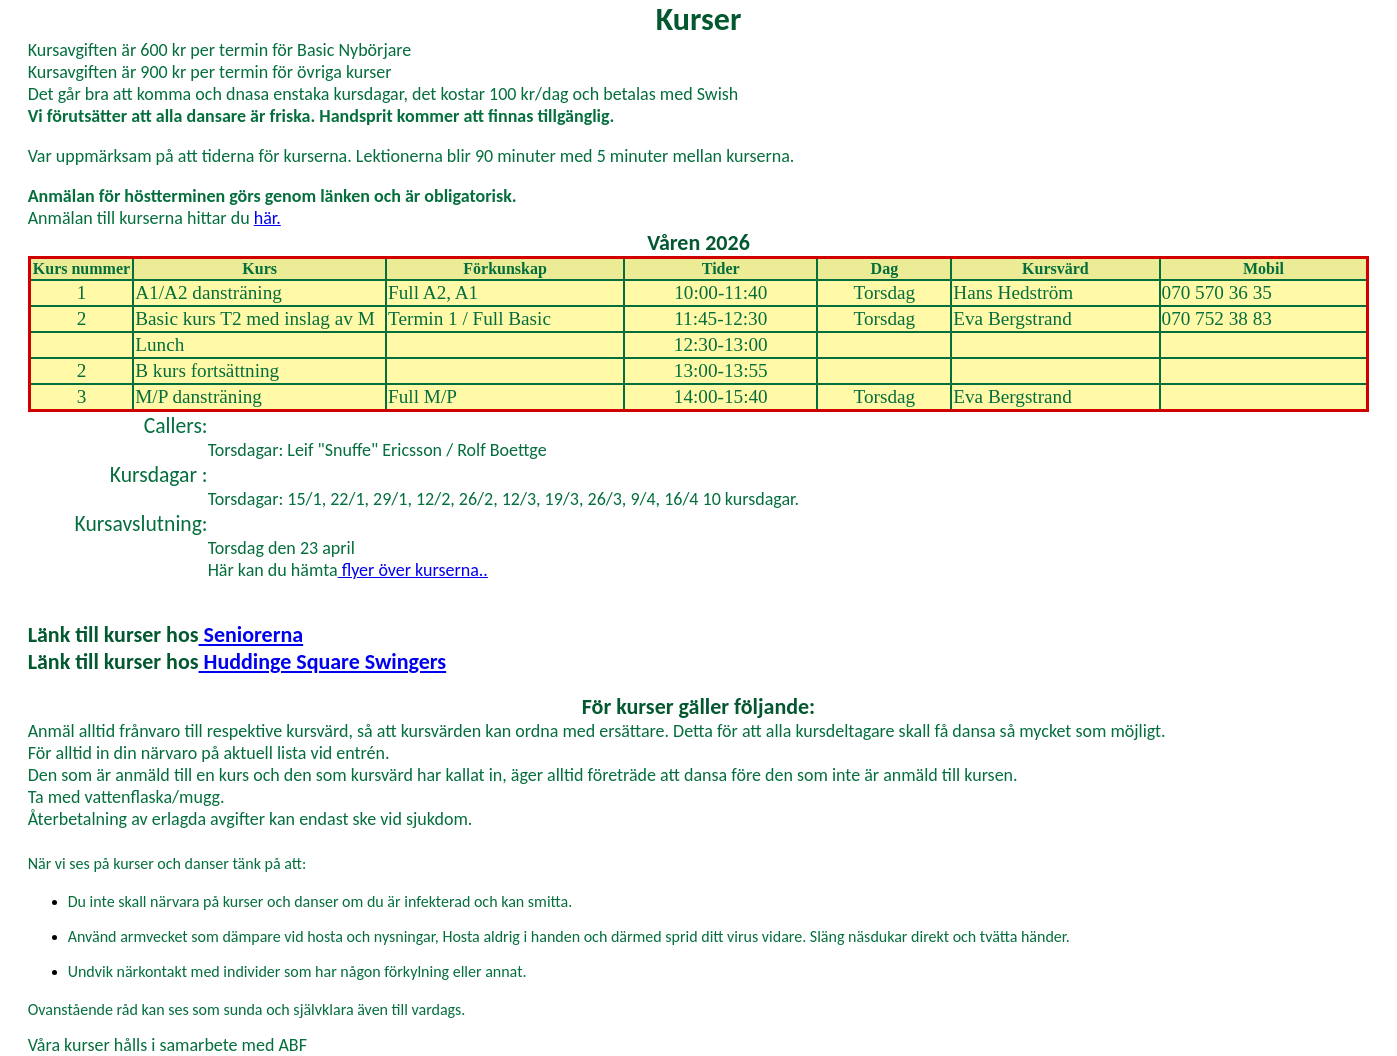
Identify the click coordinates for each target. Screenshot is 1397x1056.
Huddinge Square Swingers (323, 661)
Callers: (176, 425)
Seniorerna (251, 634)
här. (267, 218)
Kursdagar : (159, 474)
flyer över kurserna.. (413, 570)
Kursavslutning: (141, 523)
